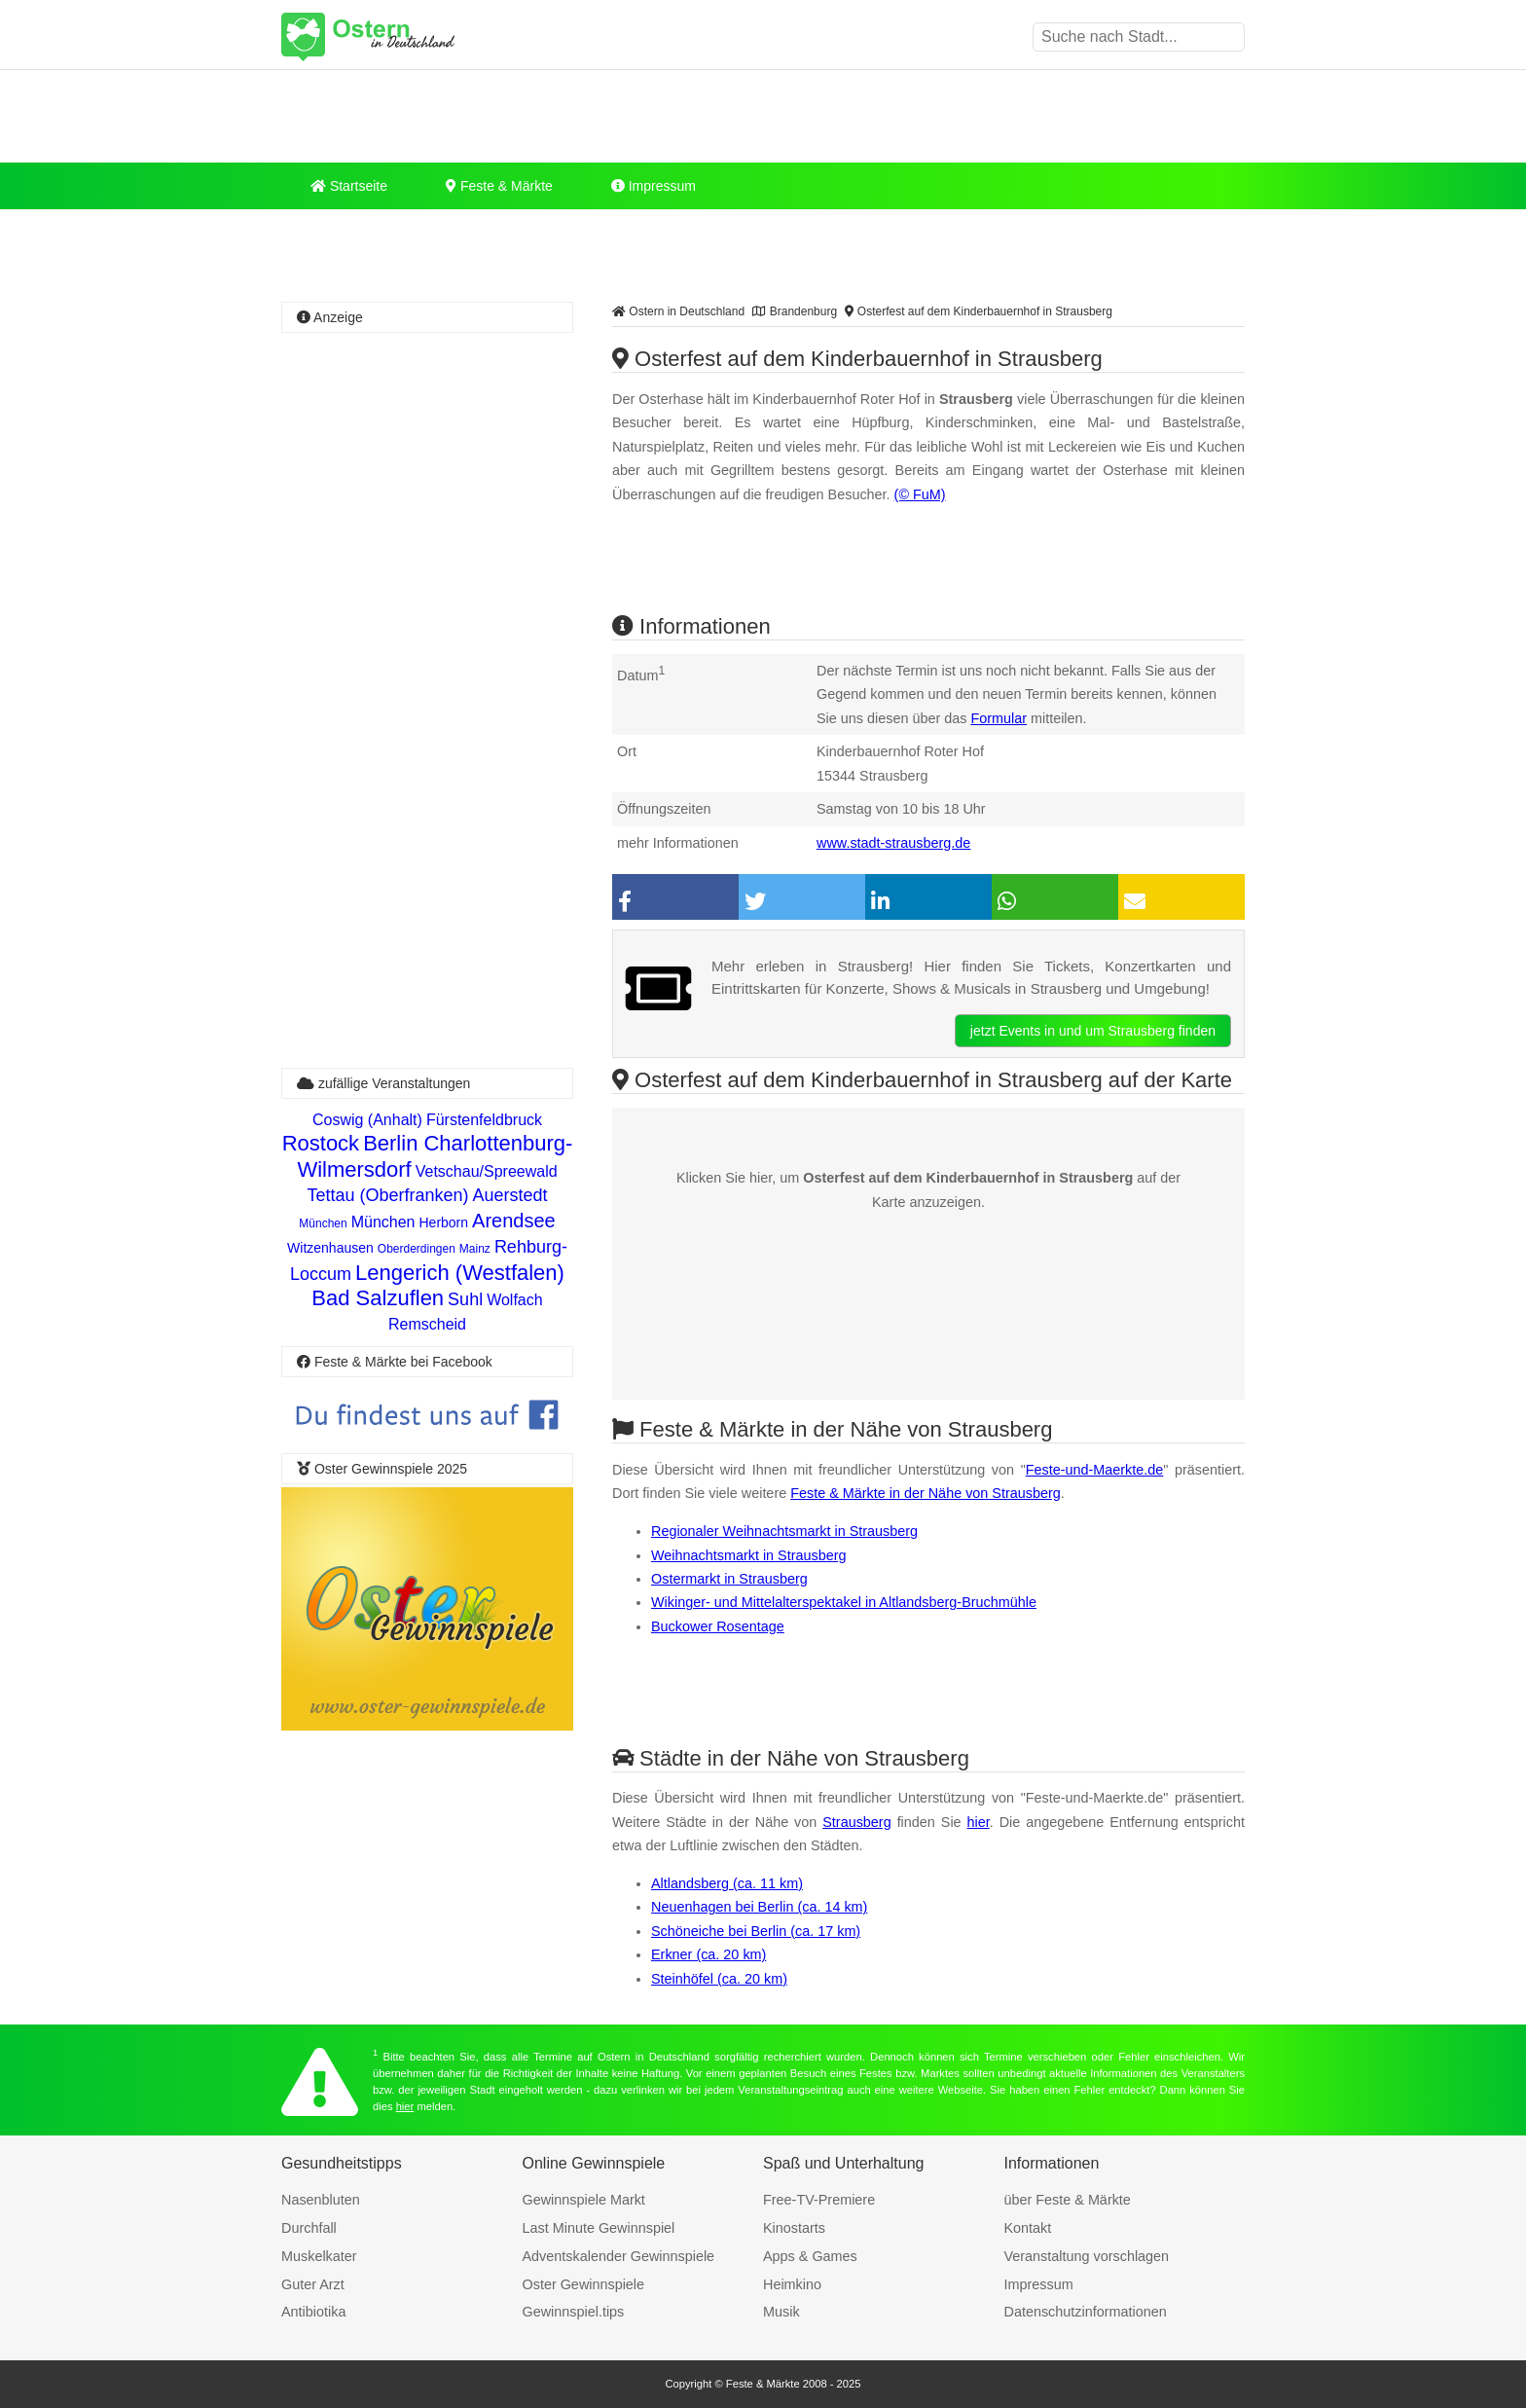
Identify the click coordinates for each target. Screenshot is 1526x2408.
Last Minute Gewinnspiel (599, 2228)
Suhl (465, 1299)
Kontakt (1028, 2228)
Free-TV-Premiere (819, 2199)
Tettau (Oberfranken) (387, 1195)
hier (978, 1822)
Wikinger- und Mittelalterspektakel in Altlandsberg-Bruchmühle (843, 1602)
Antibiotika (313, 2311)
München (322, 1223)
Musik (781, 2311)
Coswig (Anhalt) (367, 1120)
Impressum (653, 186)
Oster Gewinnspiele (584, 2284)
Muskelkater (319, 2256)
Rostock (320, 1143)
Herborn (443, 1222)
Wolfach (515, 1300)
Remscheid (427, 1324)
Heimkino (792, 2284)
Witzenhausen (330, 1248)
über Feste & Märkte (1067, 2199)
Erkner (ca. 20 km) (708, 1954)
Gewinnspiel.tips (574, 2311)
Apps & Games (810, 2256)
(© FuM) (920, 494)
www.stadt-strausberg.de (893, 843)
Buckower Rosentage (717, 1626)
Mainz (474, 1249)
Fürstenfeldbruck (484, 1120)
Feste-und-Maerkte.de (1095, 1470)
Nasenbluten (320, 2199)
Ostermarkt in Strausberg (729, 1579)
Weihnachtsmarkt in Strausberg (749, 1555)
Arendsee (514, 1220)
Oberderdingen (416, 1249)
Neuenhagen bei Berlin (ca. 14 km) (759, 1907)
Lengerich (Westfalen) (459, 1272)
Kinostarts (794, 2228)
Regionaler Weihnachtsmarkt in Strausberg (784, 1531)
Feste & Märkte (499, 186)
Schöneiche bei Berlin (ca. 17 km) (755, 1931)
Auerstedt (510, 1195)
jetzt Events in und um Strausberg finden (1093, 1031)
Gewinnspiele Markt (584, 2199)
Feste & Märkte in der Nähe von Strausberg (925, 1493)
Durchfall (309, 2228)
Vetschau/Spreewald (487, 1171)
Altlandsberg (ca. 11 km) (727, 1883)
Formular (998, 718)
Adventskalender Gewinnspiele (619, 2256)
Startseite (348, 186)
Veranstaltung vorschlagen (1087, 2256)
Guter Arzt (313, 2284)
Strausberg (856, 1822)
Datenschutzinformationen (1085, 2311)
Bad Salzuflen (377, 1298)
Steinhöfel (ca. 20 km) (719, 1979)
